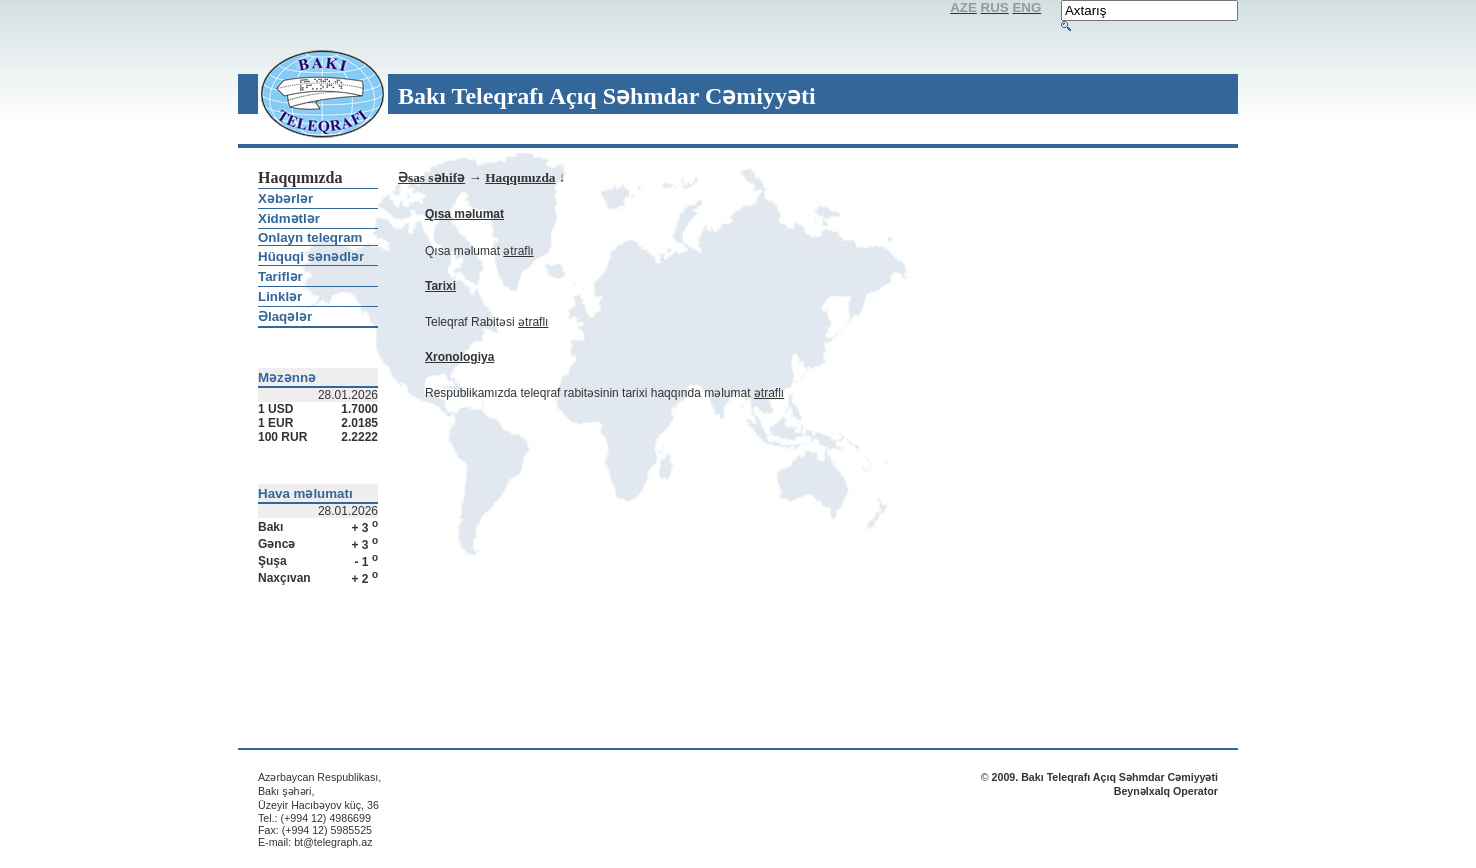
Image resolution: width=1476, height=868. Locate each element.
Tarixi (440, 286)
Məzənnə (287, 377)
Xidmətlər (289, 218)
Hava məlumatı (305, 493)
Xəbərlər (285, 198)
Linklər (280, 296)
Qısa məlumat (464, 214)
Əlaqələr (285, 316)
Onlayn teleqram (310, 237)
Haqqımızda (520, 177)
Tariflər (280, 276)
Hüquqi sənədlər (311, 256)
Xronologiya (459, 357)
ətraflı (518, 251)
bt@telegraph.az (333, 842)
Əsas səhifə (431, 177)
